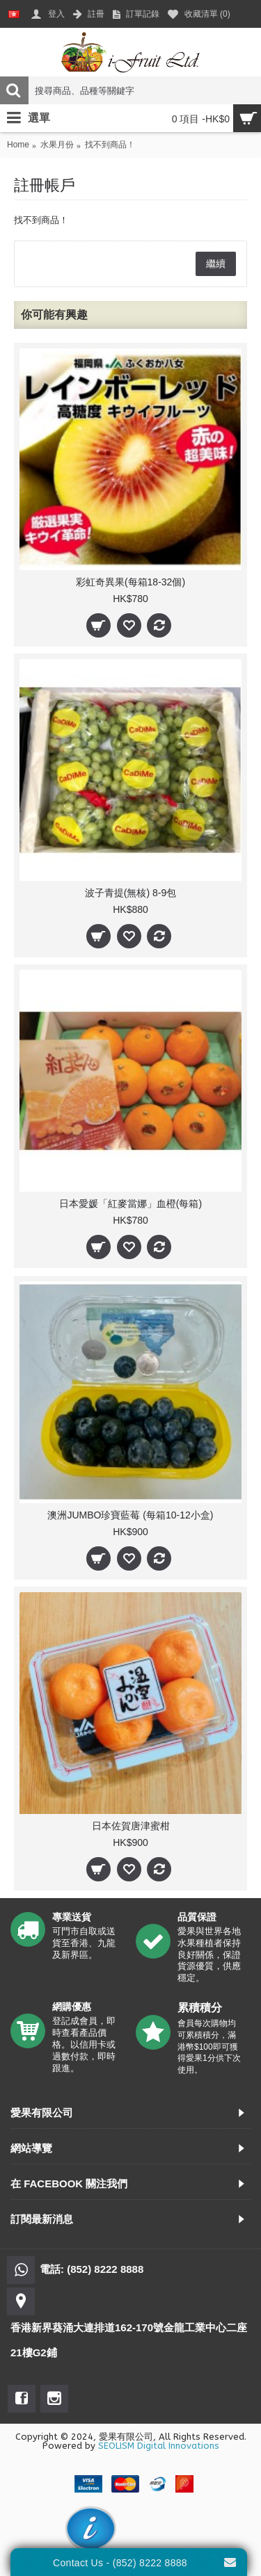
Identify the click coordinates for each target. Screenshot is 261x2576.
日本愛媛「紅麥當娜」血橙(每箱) (130, 1203)
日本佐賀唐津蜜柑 (131, 1825)
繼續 (216, 263)
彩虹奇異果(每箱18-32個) (130, 582)
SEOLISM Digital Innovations (158, 2445)
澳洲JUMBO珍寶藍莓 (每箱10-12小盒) (130, 1515)
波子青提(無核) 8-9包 (130, 892)
